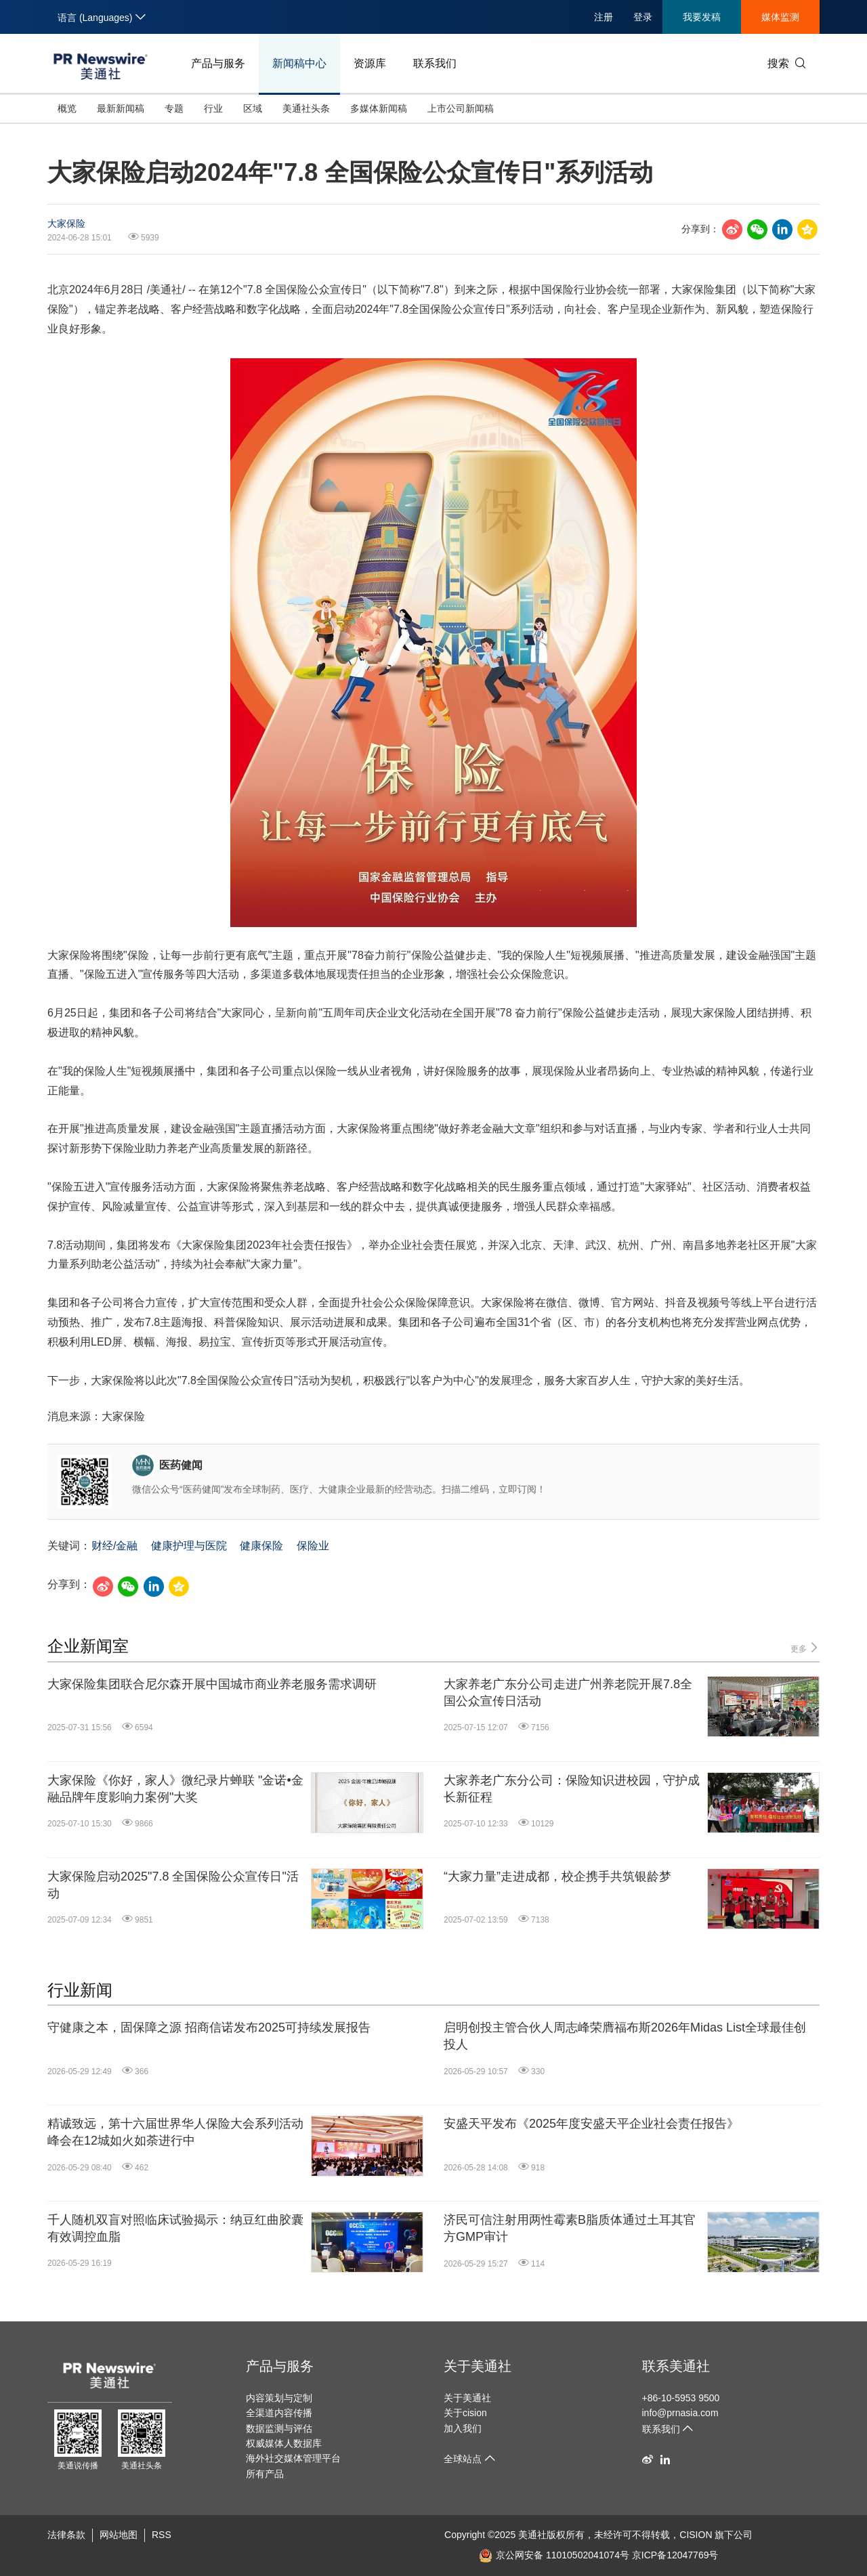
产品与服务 (218, 63)
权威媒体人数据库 (284, 2443)
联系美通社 (676, 2366)
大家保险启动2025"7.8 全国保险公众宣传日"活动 (173, 1885)
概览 (67, 108)
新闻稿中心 (299, 63)
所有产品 (265, 2473)
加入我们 (463, 2428)
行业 (213, 108)
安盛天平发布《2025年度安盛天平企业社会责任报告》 (591, 2123)
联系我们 (435, 63)
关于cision (465, 2412)
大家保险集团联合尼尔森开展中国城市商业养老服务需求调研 (212, 1684)
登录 (642, 17)
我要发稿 (702, 17)
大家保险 (66, 223)
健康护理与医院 (189, 1545)
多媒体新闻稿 (378, 108)
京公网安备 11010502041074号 (554, 2555)
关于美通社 (477, 2366)
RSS (161, 2534)
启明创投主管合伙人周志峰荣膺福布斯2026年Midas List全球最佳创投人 (625, 2036)
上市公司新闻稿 (460, 108)
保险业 (313, 1545)
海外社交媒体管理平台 (293, 2458)
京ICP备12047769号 (675, 2555)
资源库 (370, 63)
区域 (252, 108)
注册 (603, 17)
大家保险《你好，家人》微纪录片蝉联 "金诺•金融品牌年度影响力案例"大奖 (175, 1789)
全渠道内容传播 (279, 2412)
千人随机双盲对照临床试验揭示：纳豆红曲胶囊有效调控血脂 (175, 2228)
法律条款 (66, 2534)
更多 (805, 1648)
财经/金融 (114, 1545)
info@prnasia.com (680, 2412)
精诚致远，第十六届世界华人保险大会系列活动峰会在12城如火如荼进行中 (175, 2132)
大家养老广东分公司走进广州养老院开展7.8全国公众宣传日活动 (568, 1692)
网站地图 (119, 2534)
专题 (174, 108)
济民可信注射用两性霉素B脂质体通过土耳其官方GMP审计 (570, 2228)
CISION (695, 2534)
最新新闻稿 (120, 108)
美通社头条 (306, 108)
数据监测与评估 (279, 2428)
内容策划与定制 (279, 2397)
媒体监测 (780, 17)
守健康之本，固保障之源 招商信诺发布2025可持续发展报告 (209, 2027)
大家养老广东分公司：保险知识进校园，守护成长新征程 (572, 1789)
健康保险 (261, 1545)
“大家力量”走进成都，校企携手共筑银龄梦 (557, 1876)
